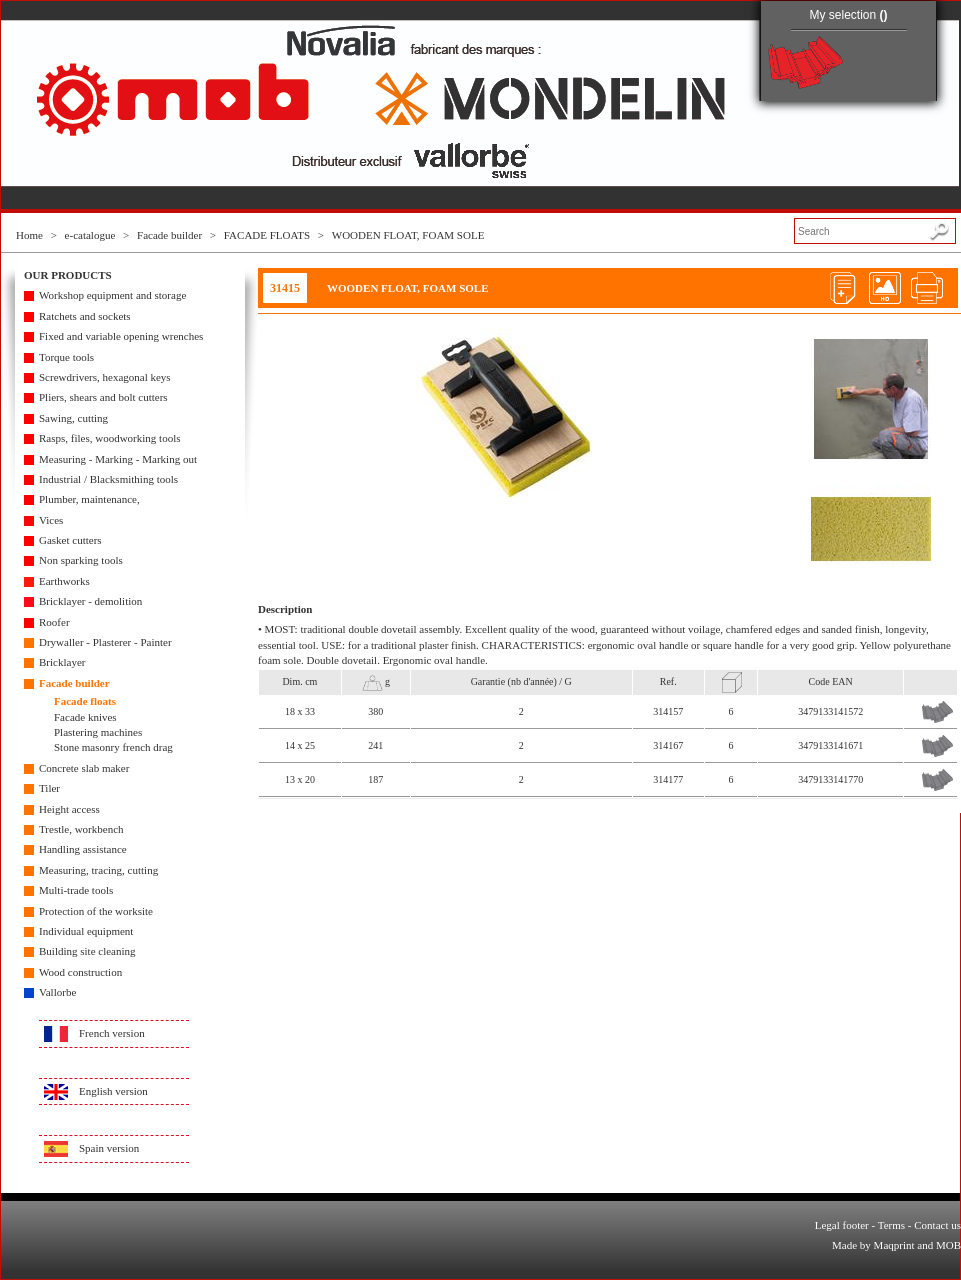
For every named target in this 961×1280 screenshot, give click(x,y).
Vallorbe (57, 992)
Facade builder (169, 235)
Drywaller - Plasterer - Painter (105, 642)
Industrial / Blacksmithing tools (108, 479)
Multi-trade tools (76, 890)
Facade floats (85, 701)
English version (113, 1091)
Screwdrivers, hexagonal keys (105, 377)
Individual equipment (86, 931)
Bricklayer (62, 662)
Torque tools (66, 357)
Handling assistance (83, 849)
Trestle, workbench (81, 829)
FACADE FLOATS (267, 235)
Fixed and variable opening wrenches (121, 336)
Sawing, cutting (73, 418)
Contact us (937, 1225)
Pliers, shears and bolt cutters (103, 397)
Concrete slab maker (84, 768)
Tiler (49, 788)
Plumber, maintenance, (89, 499)
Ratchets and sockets (85, 316)
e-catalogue (90, 235)
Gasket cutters (70, 540)
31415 (285, 288)
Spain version (109, 1148)
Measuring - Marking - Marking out (118, 459)
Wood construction (80, 972)
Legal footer (842, 1225)
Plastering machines (98, 732)
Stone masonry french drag (113, 747)
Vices (51, 520)
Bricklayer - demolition (90, 601)
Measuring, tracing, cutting (98, 870)
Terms (891, 1225)
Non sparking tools (81, 560)
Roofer (54, 622)
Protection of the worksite (96, 911)
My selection (848, 15)
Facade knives (85, 717)
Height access (69, 809)
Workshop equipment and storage (112, 295)
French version (112, 1033)
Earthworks (64, 581)
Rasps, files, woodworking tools (109, 438)
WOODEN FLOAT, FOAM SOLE (408, 235)
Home (29, 235)
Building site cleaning (87, 951)
